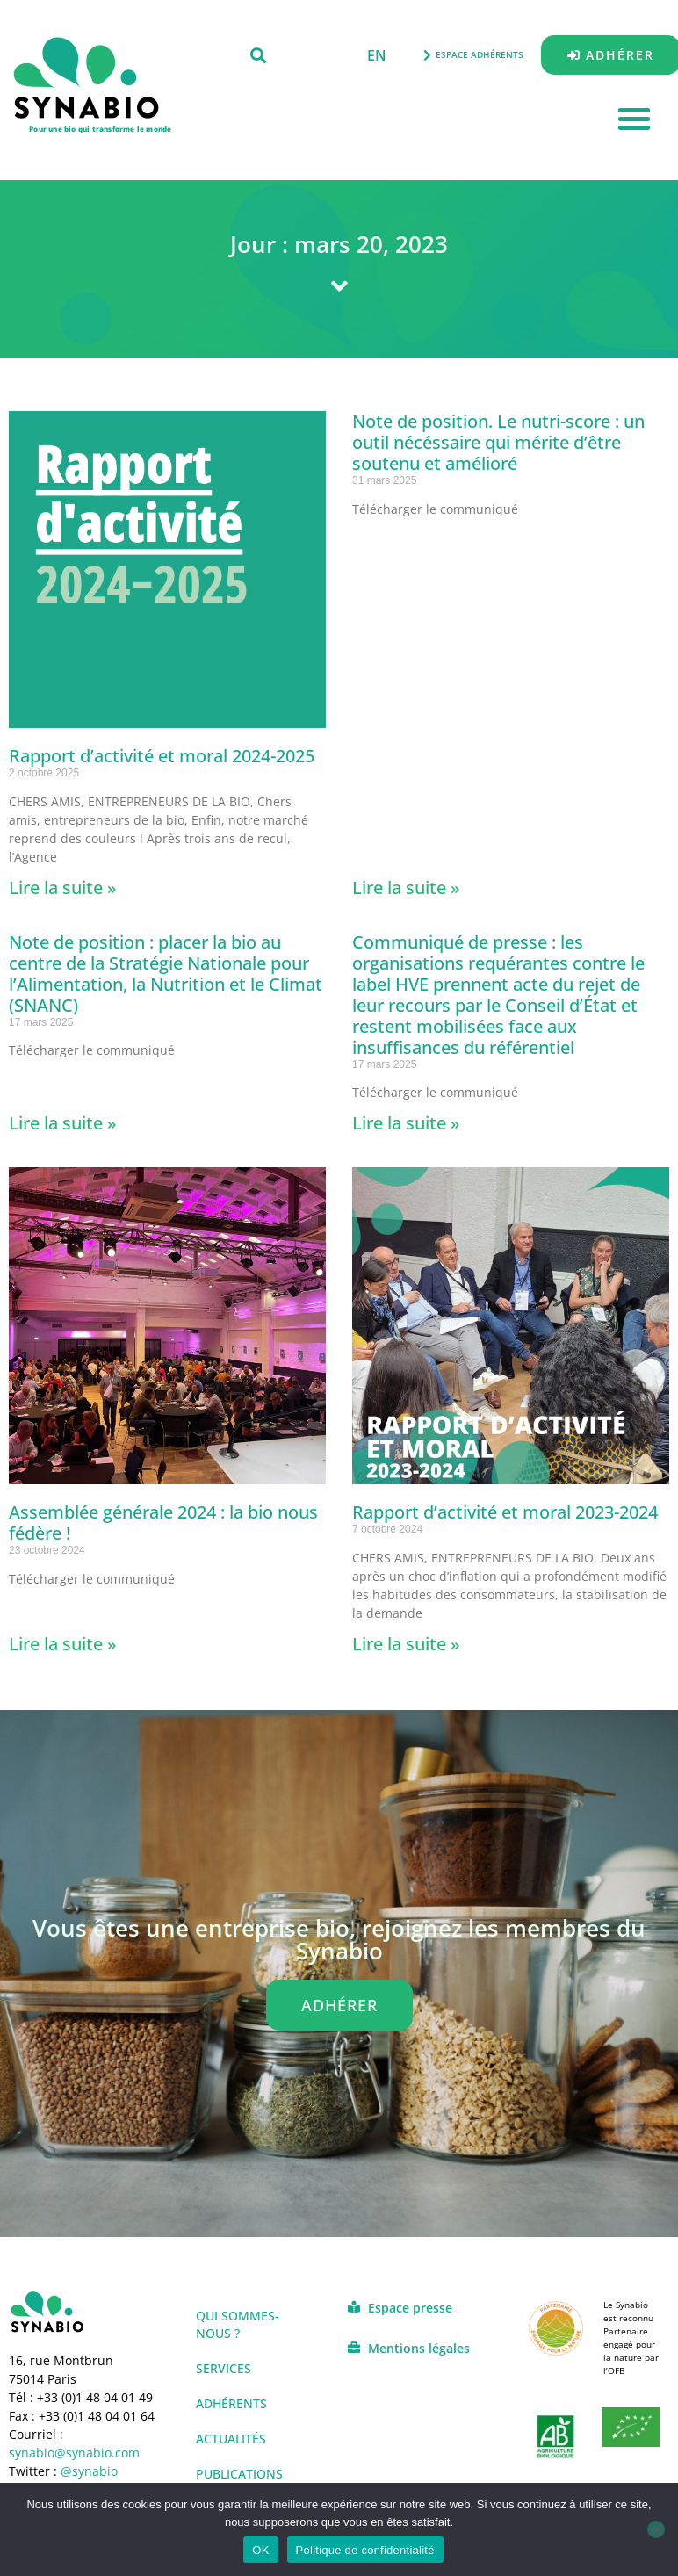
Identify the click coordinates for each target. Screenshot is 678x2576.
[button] (257, 54)
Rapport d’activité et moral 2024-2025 (161, 756)
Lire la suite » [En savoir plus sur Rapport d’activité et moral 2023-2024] (406, 1644)
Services (223, 2368)
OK (260, 2550)
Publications (239, 2473)
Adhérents (231, 2403)
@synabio (89, 2471)
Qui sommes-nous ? (237, 2324)
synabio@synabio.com (74, 2452)
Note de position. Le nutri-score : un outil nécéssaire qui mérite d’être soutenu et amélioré (498, 442)
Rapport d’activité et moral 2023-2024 (505, 1512)
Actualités (231, 2438)
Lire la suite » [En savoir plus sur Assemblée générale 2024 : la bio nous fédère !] (63, 1644)
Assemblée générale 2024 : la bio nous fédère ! (163, 1522)
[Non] (656, 2529)
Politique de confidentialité (365, 2550)
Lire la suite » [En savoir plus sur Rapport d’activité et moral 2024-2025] (63, 887)
